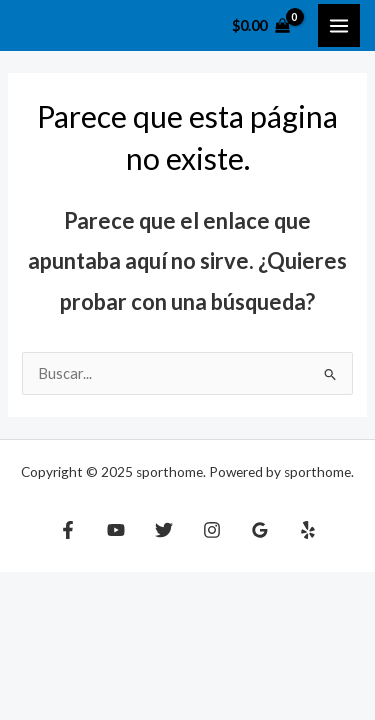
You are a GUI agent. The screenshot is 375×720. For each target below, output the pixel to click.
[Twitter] (164, 530)
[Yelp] (308, 530)
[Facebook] (68, 530)
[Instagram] (212, 530)
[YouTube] (116, 530)
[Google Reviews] (260, 530)
